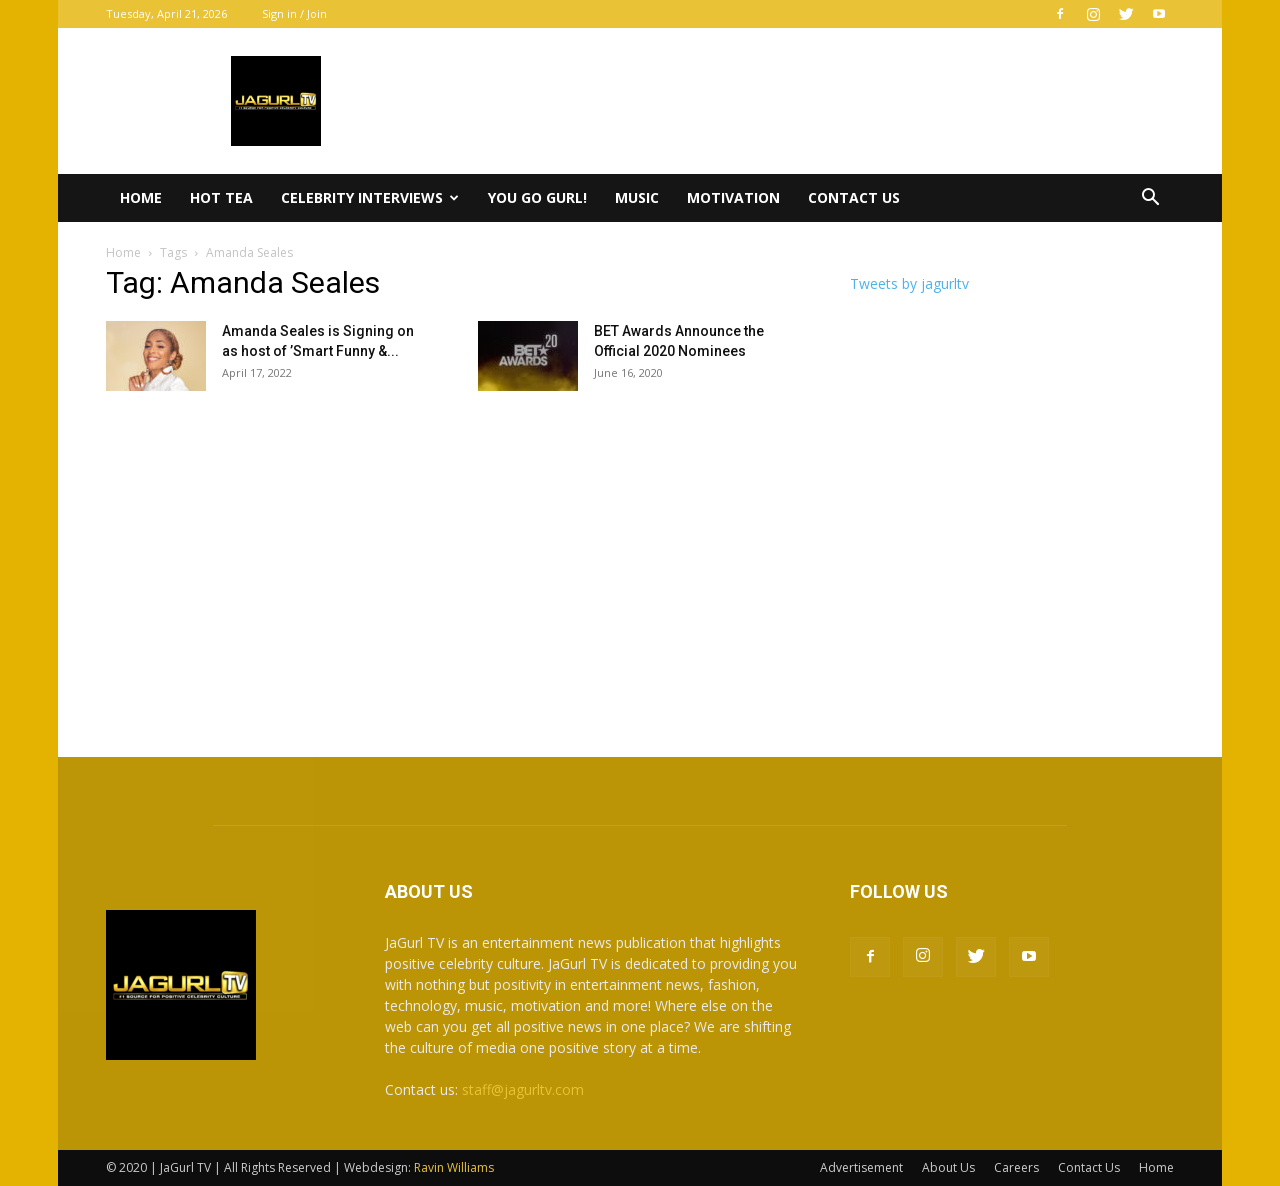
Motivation (733, 197)
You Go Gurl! (537, 197)
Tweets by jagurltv (909, 283)
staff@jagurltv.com (523, 1089)
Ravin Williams (455, 1167)
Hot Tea (221, 197)
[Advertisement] (640, 567)
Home (141, 197)
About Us (948, 1167)
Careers (1016, 1167)
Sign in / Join (294, 13)
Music (637, 197)
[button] (1150, 199)
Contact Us (854, 197)
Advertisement (861, 1167)
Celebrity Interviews (370, 197)
